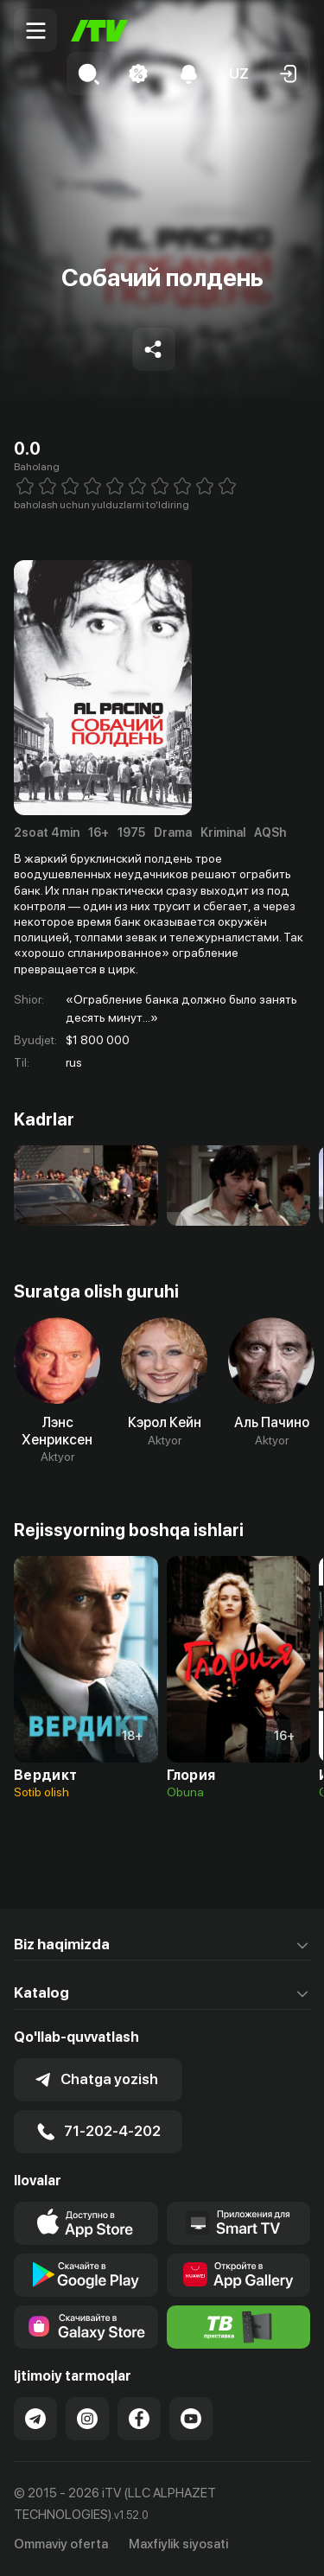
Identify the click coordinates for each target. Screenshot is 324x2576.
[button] (238, 73)
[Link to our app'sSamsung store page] (86, 2327)
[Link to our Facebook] (139, 2418)
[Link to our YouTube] (191, 2418)
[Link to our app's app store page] (86, 2223)
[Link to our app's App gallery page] (239, 2275)
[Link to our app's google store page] (86, 2275)
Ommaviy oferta (61, 2544)
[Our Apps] (239, 2223)
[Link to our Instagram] (87, 2418)
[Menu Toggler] (35, 30)
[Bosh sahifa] (99, 30)
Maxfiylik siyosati (178, 2544)
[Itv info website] (239, 2327)
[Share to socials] (153, 349)
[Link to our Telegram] (35, 2418)
